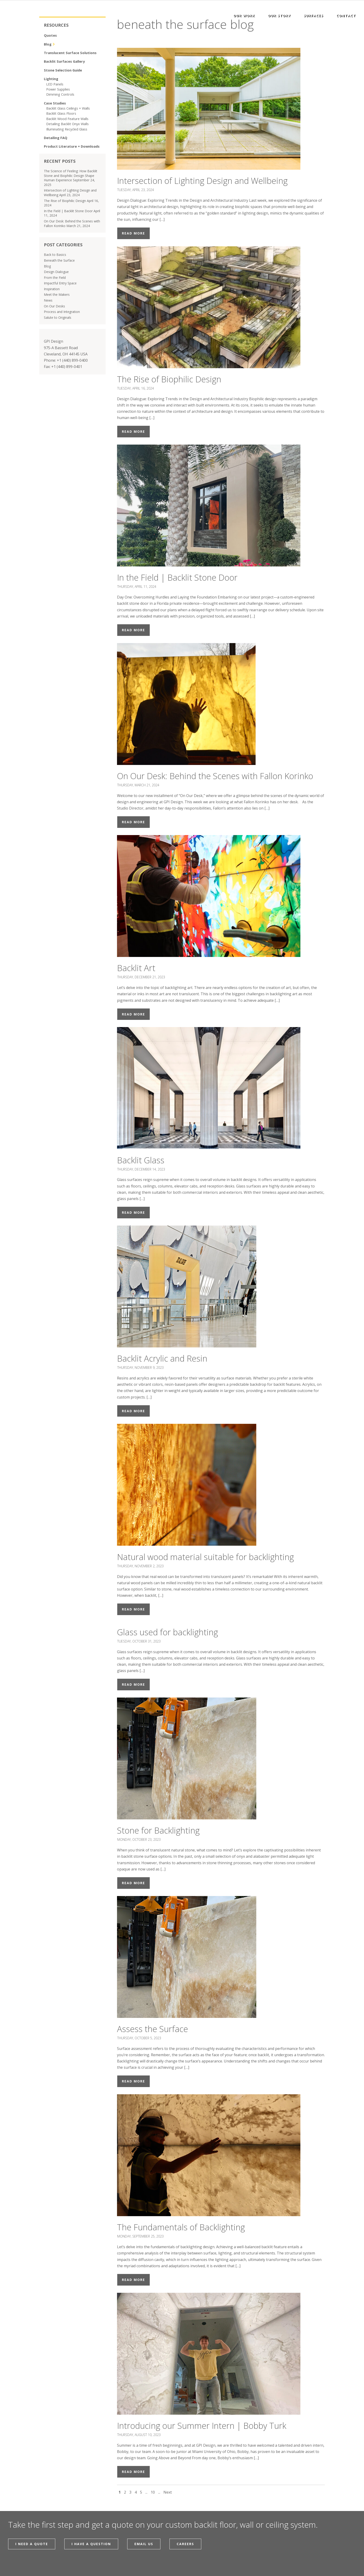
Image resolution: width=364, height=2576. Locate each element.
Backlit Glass (140, 1160)
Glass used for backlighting (167, 1632)
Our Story (279, 15)
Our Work (244, 15)
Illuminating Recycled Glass (66, 129)
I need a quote (31, 2544)
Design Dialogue (56, 272)
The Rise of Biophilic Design (169, 379)
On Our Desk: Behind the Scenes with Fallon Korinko (215, 776)
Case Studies (55, 103)
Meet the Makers (57, 294)
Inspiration (52, 289)
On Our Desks (54, 306)
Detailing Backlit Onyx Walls (67, 123)
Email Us (143, 2544)
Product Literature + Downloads (72, 146)
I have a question (91, 2544)
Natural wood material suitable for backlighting (205, 1557)
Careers (185, 2544)
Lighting (51, 78)
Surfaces (313, 15)
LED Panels (54, 84)
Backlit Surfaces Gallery (64, 61)
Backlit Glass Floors (61, 113)
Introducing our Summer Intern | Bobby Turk (201, 2425)
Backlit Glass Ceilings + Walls (68, 108)
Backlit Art (136, 968)
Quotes (50, 35)
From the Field (55, 277)
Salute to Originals (57, 317)
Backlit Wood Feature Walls (67, 118)
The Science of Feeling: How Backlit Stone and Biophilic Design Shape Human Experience (70, 175)
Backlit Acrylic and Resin (162, 1358)
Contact (346, 15)
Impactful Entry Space (60, 283)
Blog (48, 44)
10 (153, 2492)
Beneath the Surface (59, 260)
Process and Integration (62, 311)
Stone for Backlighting (158, 1830)
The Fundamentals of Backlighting (181, 2227)
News (48, 300)
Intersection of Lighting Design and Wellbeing (202, 180)
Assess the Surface (152, 2029)
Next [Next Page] (167, 2492)
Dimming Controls (60, 94)
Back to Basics (55, 254)
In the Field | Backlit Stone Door (177, 577)
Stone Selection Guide (63, 70)
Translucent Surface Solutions (70, 52)
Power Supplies (58, 89)
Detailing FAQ (55, 137)
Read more (133, 233)
